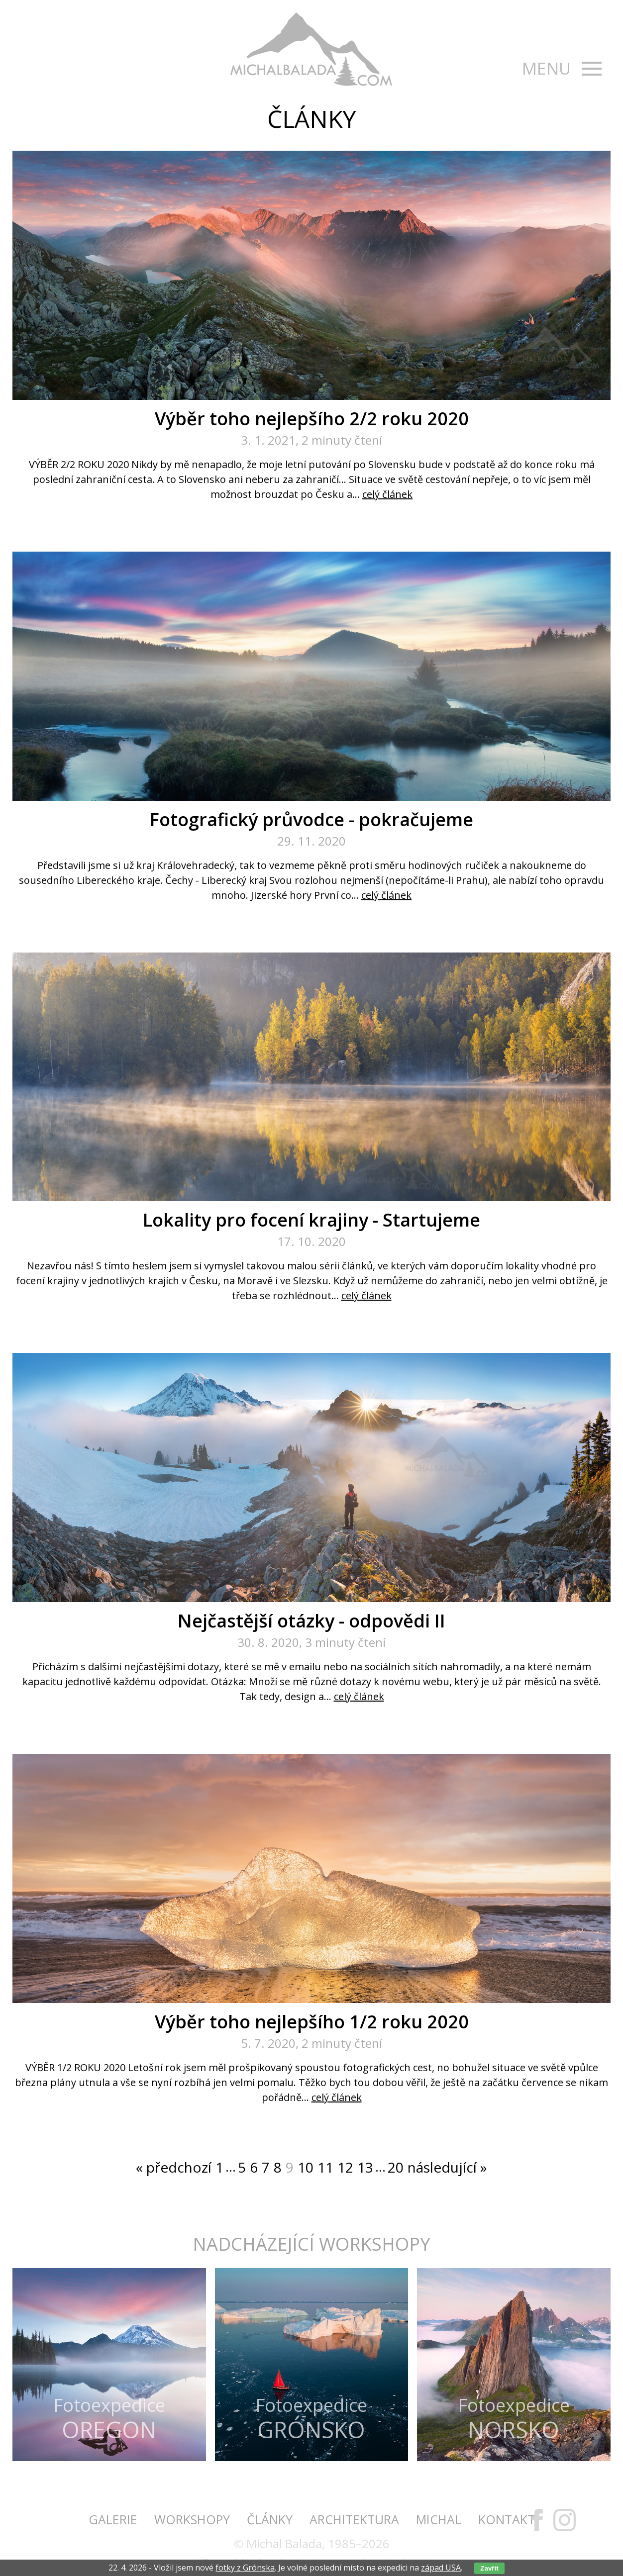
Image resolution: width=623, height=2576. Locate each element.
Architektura (354, 2519)
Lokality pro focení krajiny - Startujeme (311, 1220)
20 (396, 2167)
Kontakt (506, 2519)
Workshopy (192, 2519)
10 (305, 2167)
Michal (438, 2519)
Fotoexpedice (109, 2417)
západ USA (441, 2567)
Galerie (113, 2519)
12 (345, 2167)
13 (365, 2167)
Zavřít (489, 2568)
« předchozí (173, 2167)
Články (270, 2519)
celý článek (387, 494)
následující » (447, 2167)
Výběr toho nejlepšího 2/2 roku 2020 (312, 418)
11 (325, 2167)
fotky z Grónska (245, 2567)
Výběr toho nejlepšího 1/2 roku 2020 (312, 2021)
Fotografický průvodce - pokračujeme (311, 819)
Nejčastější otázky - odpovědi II (311, 1621)
